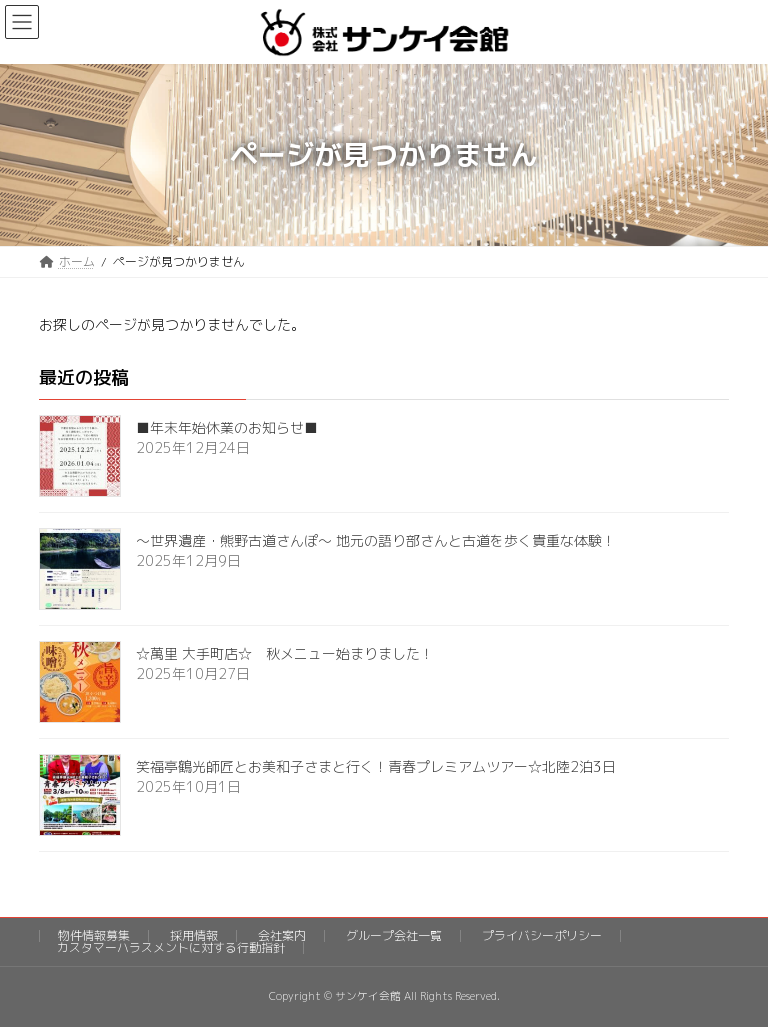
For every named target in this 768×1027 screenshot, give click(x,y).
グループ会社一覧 (394, 935)
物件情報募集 (94, 935)
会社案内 (282, 935)
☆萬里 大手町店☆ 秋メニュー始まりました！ (285, 653)
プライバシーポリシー (542, 935)
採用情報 (194, 935)
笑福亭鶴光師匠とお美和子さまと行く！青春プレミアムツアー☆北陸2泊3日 (376, 766)
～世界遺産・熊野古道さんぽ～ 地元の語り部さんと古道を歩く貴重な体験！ (376, 540)
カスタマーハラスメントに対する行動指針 (171, 947)
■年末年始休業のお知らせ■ (227, 427)
